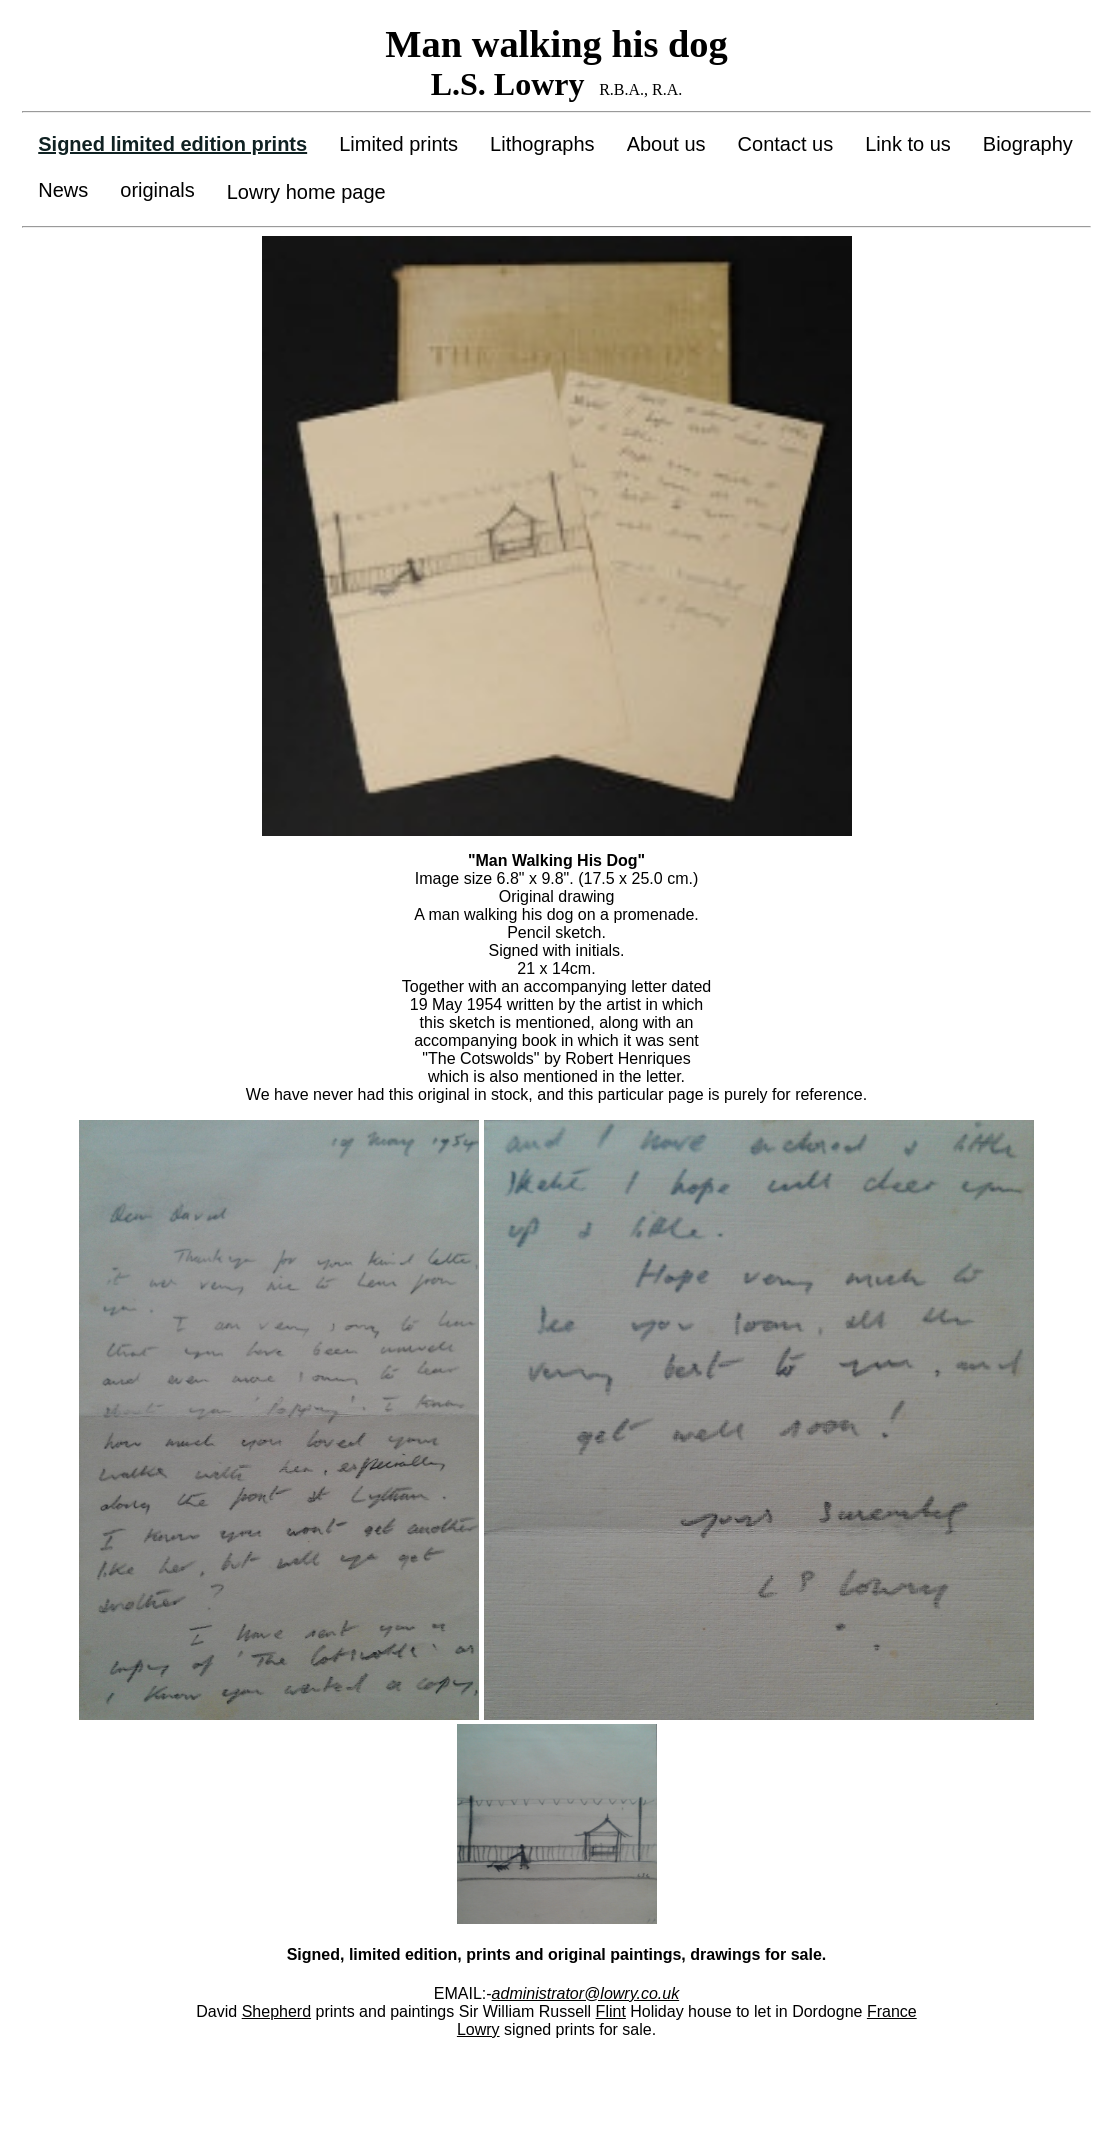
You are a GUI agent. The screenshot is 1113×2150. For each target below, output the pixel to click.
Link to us (908, 144)
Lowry (478, 2029)
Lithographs (542, 144)
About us (666, 144)
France (892, 2011)
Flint (611, 2011)
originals (157, 190)
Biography (1028, 144)
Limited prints (398, 144)
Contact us (786, 144)
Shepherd (276, 2011)
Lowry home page (306, 192)
